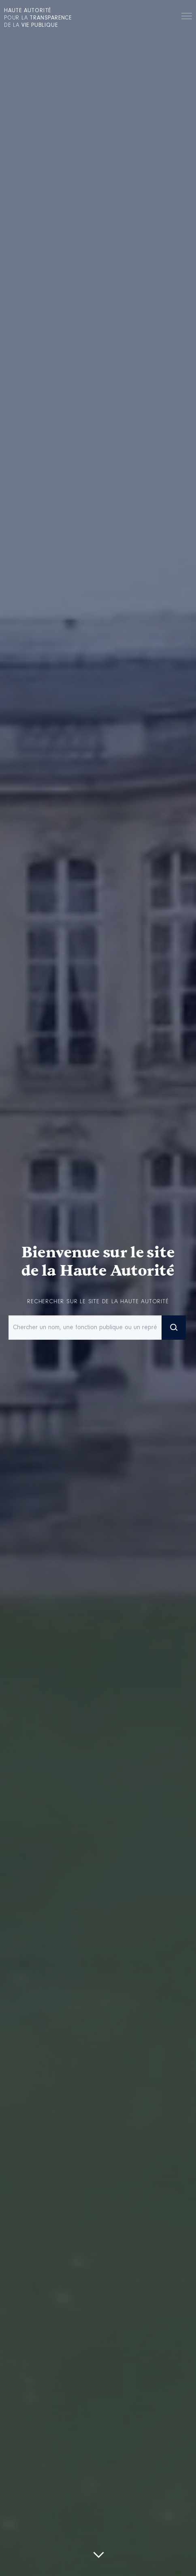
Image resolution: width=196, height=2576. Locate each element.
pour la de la (38, 18)
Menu (186, 17)
